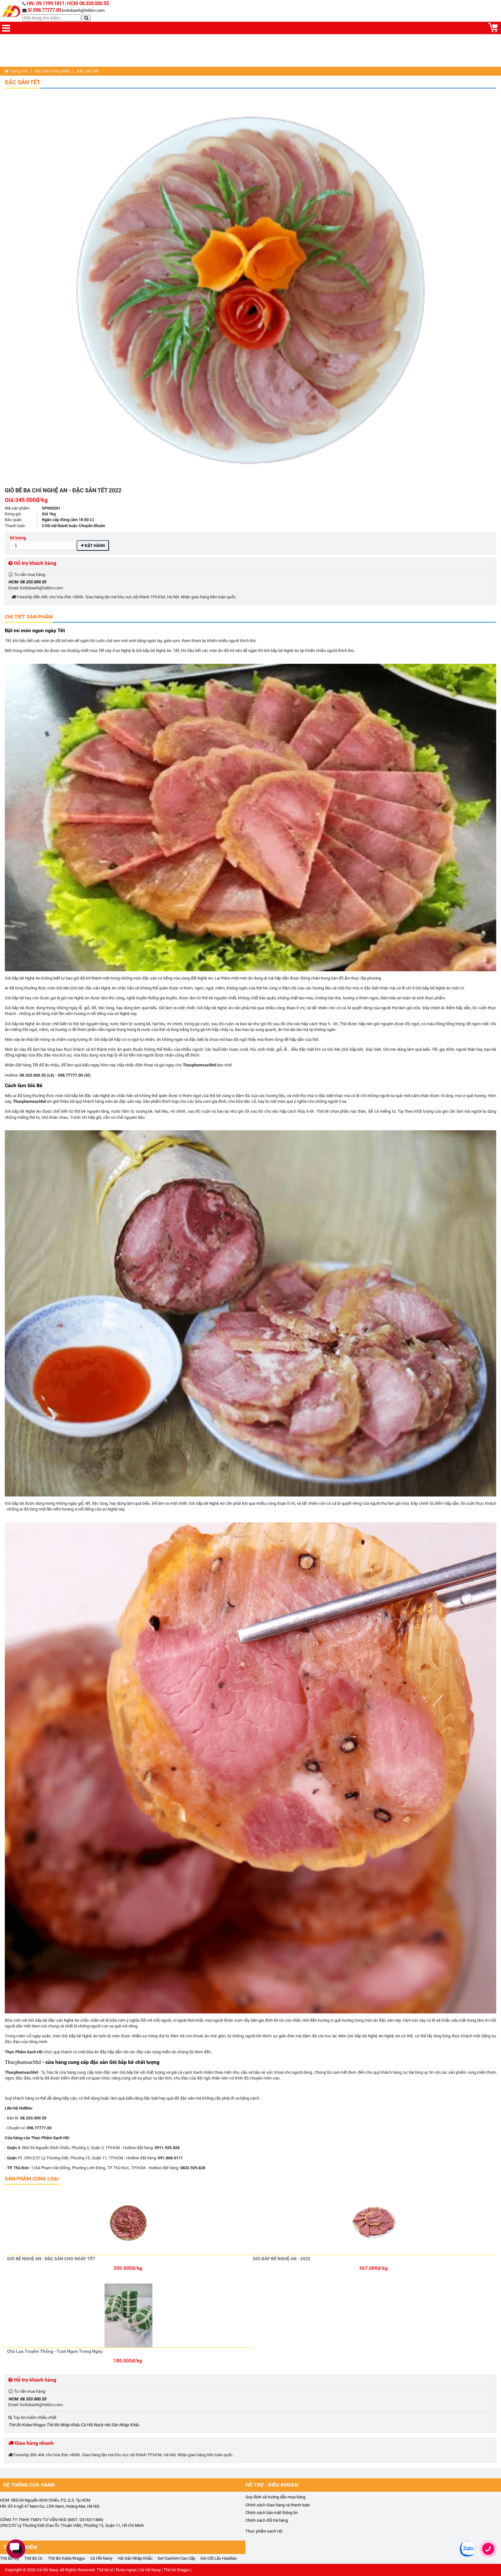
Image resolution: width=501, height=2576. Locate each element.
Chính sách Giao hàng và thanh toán (277, 2505)
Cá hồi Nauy (47, 2569)
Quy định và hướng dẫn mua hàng (275, 2497)
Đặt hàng (93, 545)
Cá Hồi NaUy (92, 2424)
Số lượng (43, 542)
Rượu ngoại (126, 2569)
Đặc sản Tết (22, 82)
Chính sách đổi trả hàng (266, 2520)
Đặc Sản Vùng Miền (52, 71)
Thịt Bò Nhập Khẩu (63, 2424)
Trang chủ (16, 71)
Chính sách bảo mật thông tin (271, 2512)
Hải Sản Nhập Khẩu (121, 2424)
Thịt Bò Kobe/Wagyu (26, 2424)
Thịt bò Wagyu (176, 2569)
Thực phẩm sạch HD (264, 2531)
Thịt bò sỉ (104, 2569)
